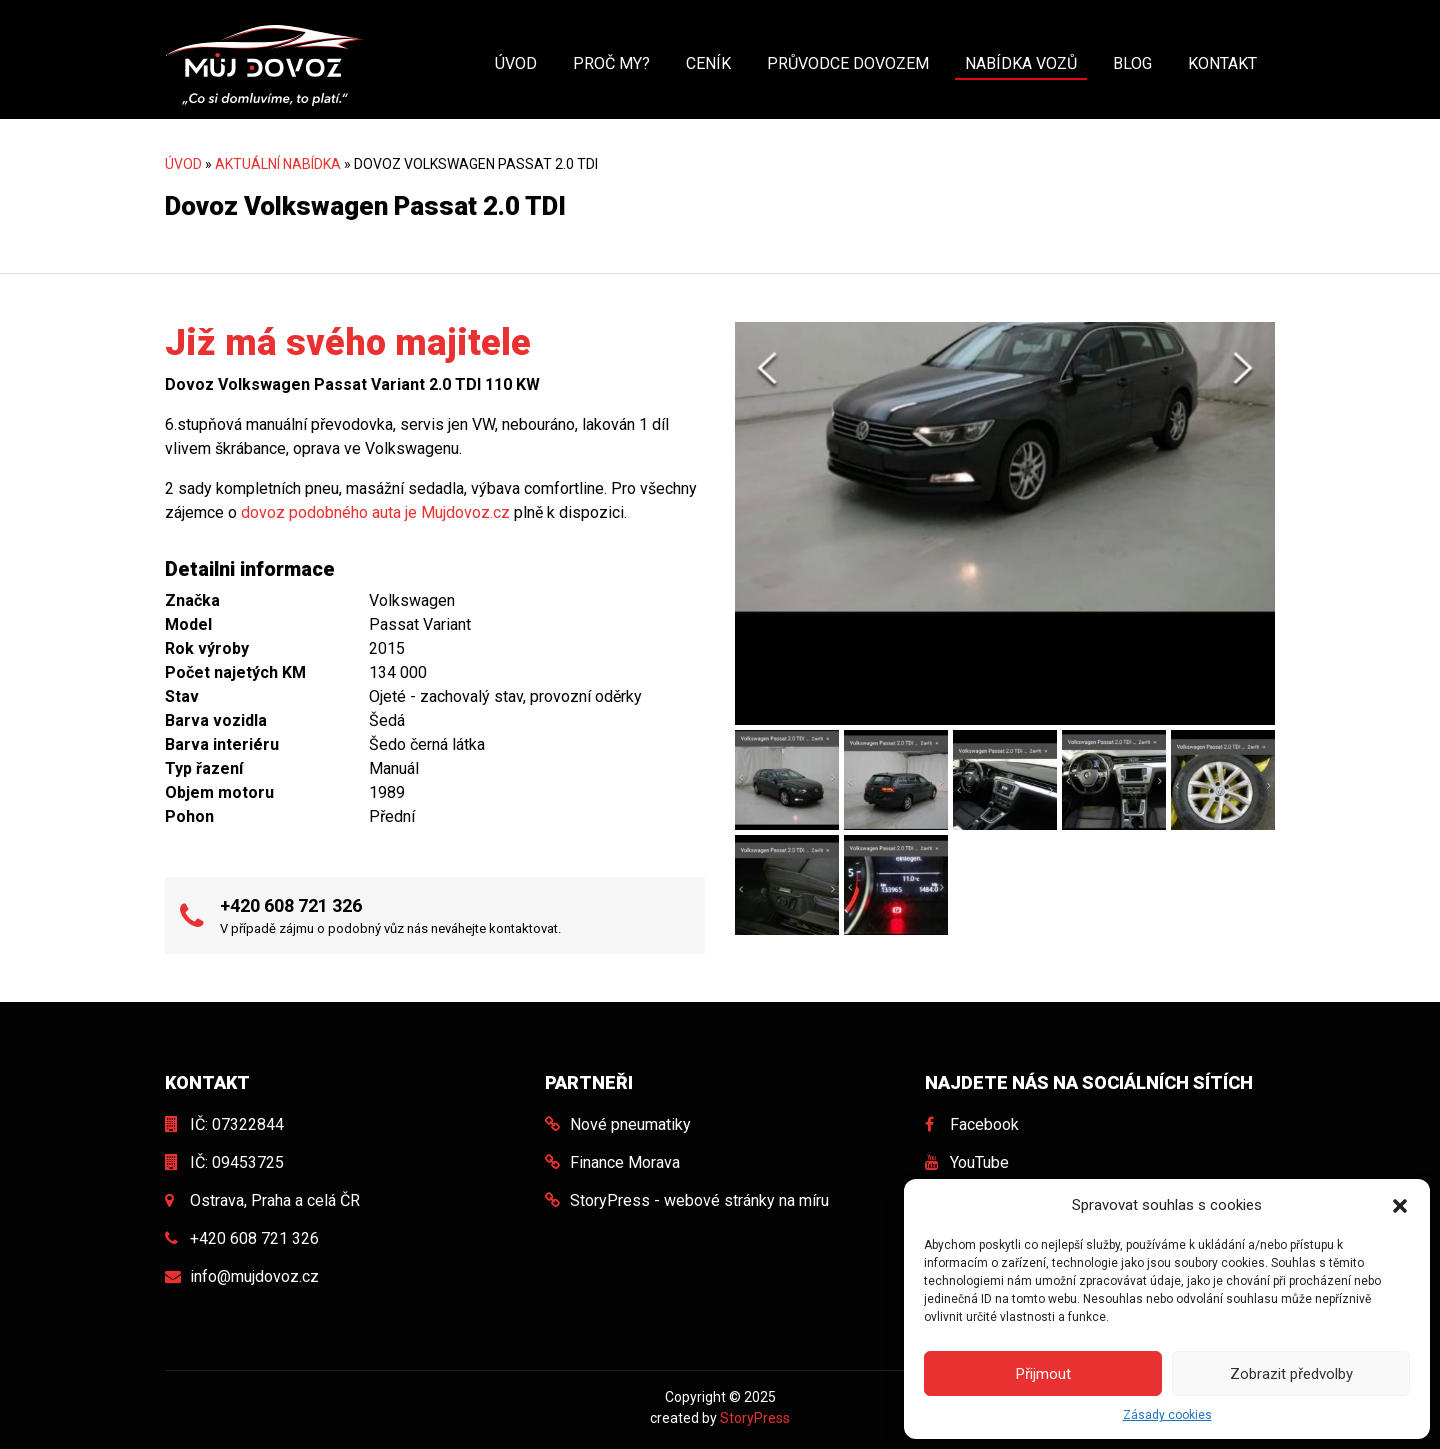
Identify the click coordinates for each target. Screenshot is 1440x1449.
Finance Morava (625, 1162)
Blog (1132, 63)
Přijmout (1043, 1374)
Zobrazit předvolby (1291, 1374)
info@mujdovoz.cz (254, 1276)
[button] (1400, 1205)
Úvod (516, 63)
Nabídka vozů (1021, 63)
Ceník (708, 63)
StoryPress (755, 1418)
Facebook (984, 1124)
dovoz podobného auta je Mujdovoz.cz (375, 512)
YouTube (979, 1162)
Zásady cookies (1167, 1415)
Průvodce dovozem (848, 63)
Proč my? (611, 63)
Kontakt (1222, 63)
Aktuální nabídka (278, 164)
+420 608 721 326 (291, 905)
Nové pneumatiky (630, 1124)
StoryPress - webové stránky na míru (699, 1200)
